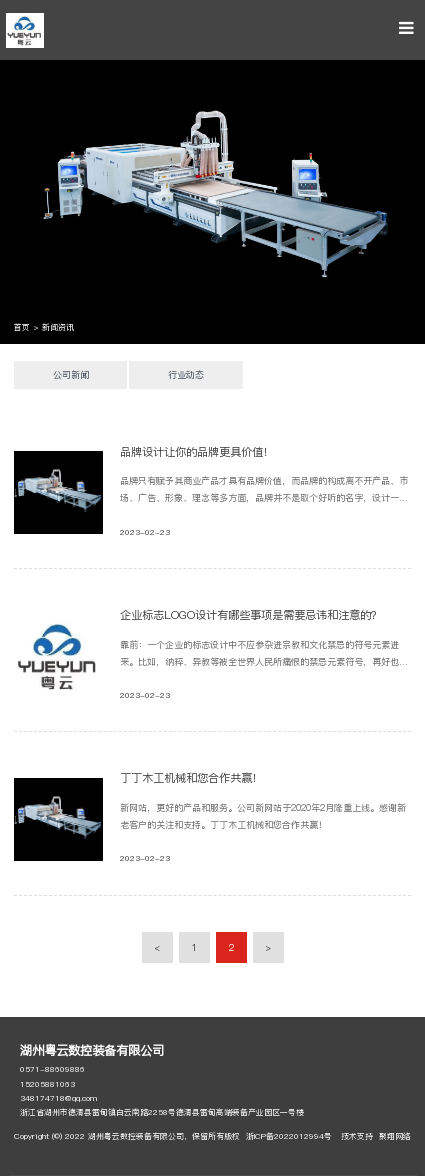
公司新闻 (71, 374)
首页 (22, 327)
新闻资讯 (58, 327)
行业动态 (186, 374)
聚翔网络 (395, 1136)
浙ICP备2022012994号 (289, 1136)
